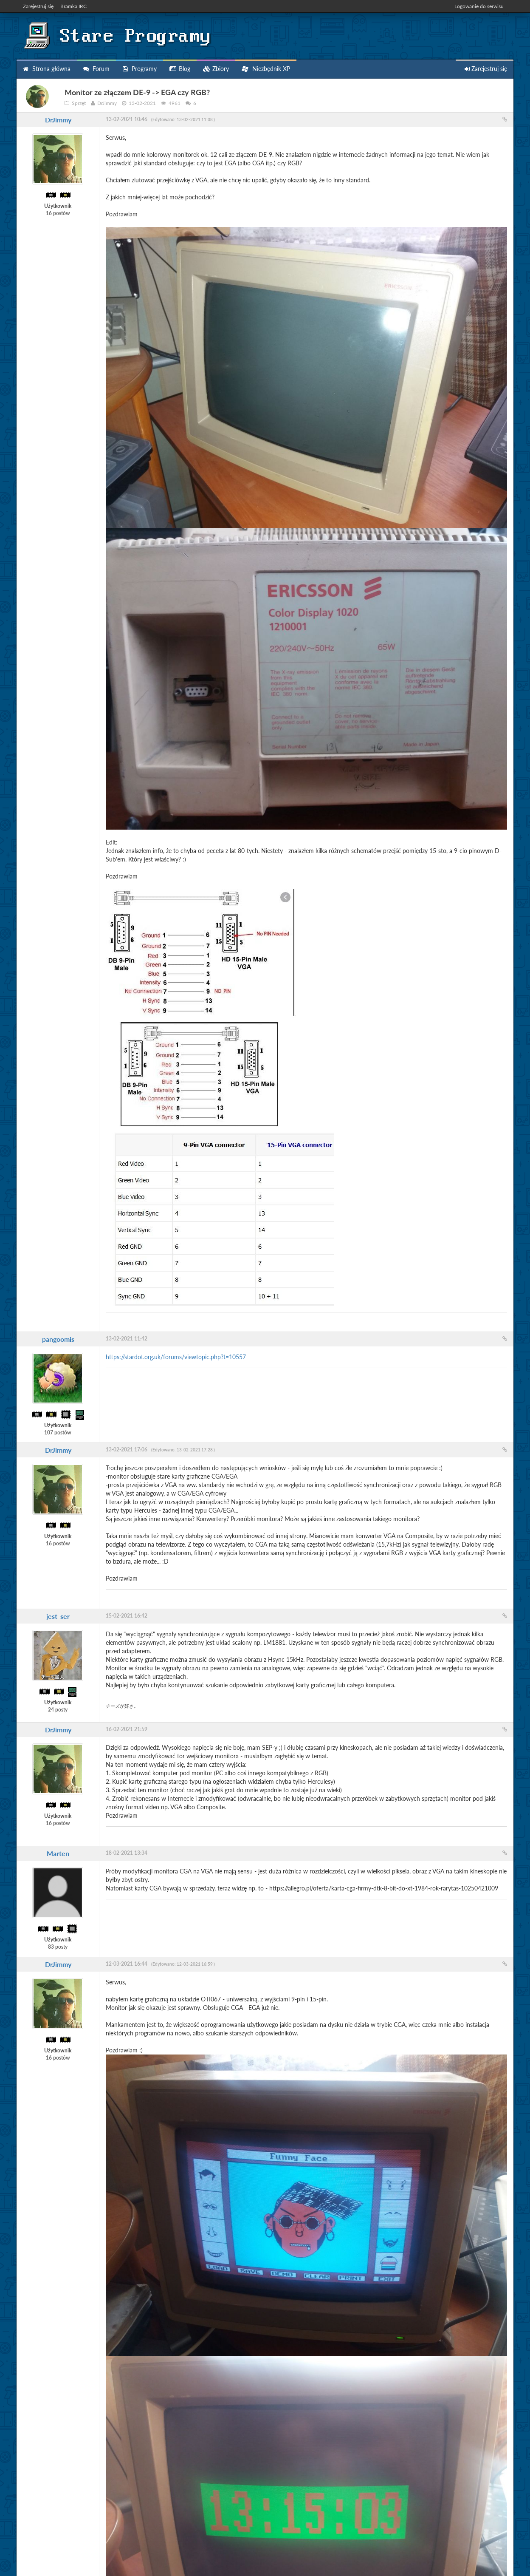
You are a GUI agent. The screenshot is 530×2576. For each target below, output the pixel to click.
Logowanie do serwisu (479, 6)
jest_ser (58, 1616)
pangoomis (58, 1339)
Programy (139, 68)
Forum (96, 68)
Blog (179, 68)
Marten (58, 1853)
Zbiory (216, 68)
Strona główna (46, 68)
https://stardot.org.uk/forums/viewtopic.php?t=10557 (176, 1356)
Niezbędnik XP (266, 68)
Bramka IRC (73, 6)
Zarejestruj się (38, 6)
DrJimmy (58, 120)
